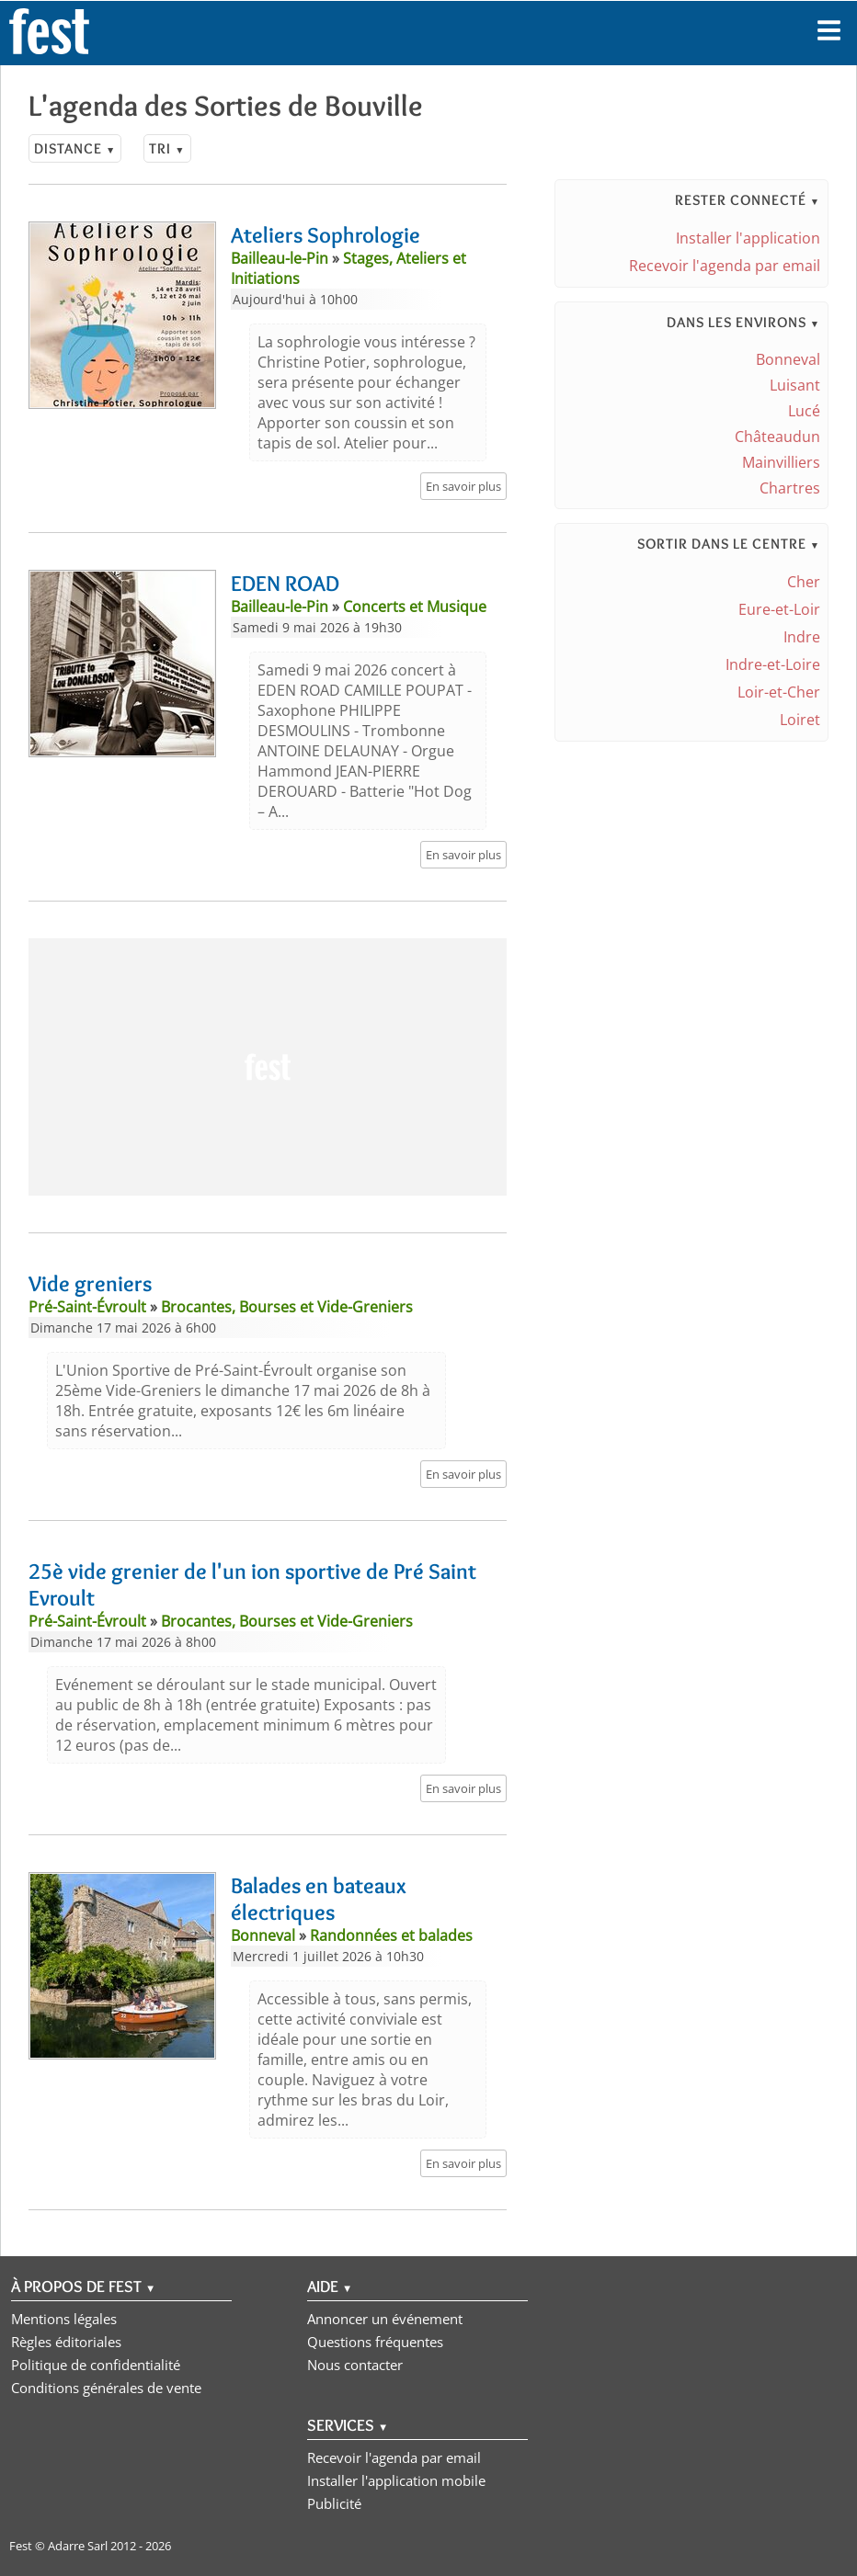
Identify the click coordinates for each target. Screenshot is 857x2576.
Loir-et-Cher (778, 692)
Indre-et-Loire (773, 664)
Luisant (795, 385)
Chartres (790, 488)
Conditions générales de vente (106, 2387)
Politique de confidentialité (95, 2364)
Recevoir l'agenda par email (724, 265)
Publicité (334, 2503)
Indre (801, 637)
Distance (75, 148)
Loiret (800, 719)
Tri (167, 148)
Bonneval (788, 359)
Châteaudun (777, 436)
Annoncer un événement (385, 2318)
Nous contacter (355, 2364)
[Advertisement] (268, 1067)
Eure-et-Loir (779, 609)
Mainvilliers (781, 462)
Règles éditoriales (66, 2341)
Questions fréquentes (375, 2341)
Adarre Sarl (78, 2545)
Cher (803, 582)
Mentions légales (64, 2318)
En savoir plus (463, 486)
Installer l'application (748, 238)
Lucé (804, 411)
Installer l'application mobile (396, 2480)
